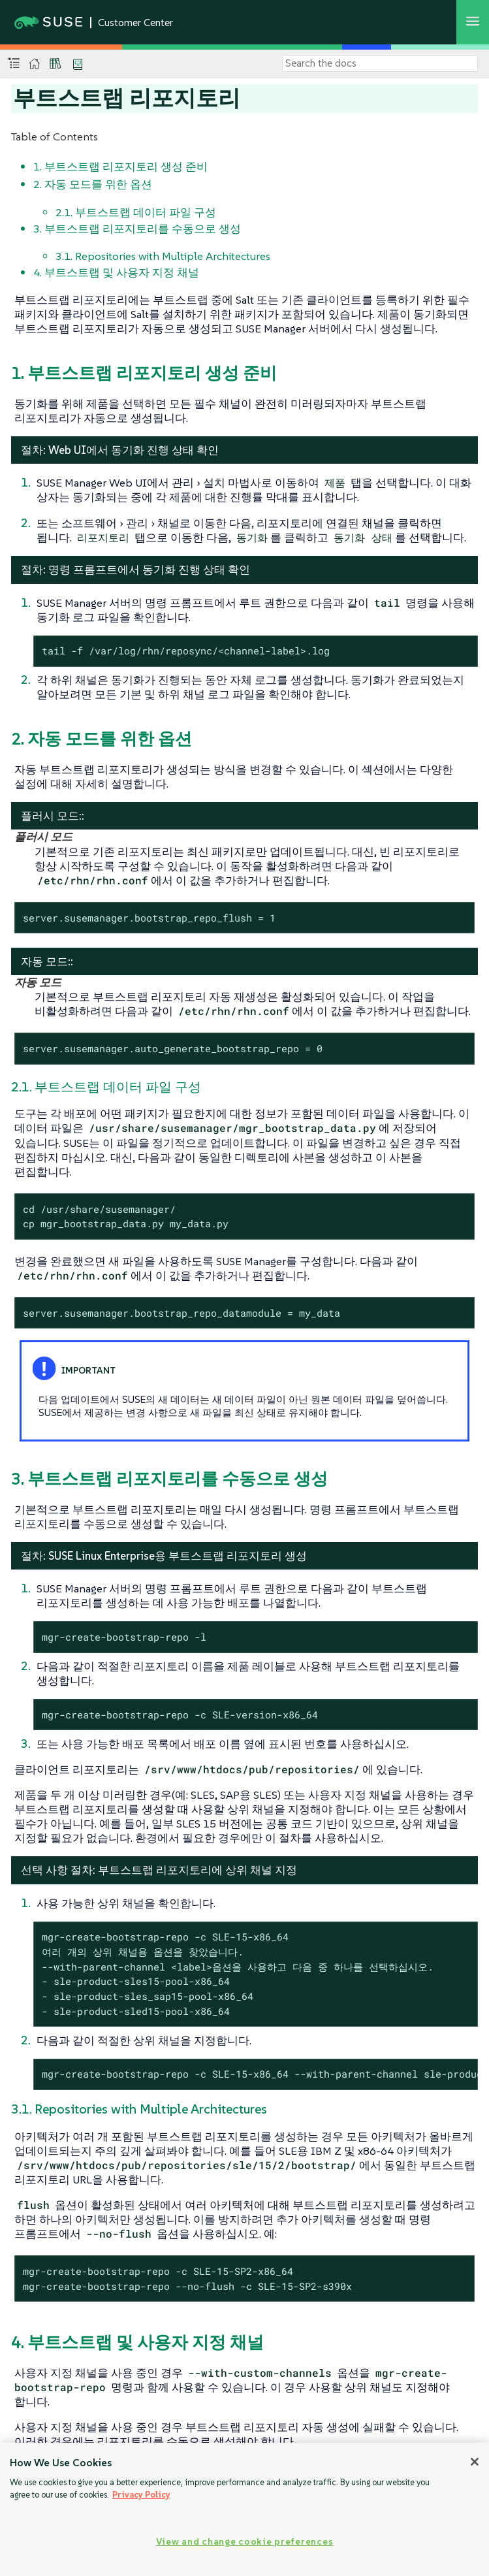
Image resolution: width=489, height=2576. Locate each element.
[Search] (380, 63)
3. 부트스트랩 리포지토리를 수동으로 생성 (137, 228)
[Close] (474, 2461)
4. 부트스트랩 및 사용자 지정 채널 (116, 272)
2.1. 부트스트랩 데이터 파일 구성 (135, 212)
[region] (244, 2509)
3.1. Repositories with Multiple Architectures (162, 256)
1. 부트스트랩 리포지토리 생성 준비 (120, 166)
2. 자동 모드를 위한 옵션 (92, 184)
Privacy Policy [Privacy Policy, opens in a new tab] (141, 2494)
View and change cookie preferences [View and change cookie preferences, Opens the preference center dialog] (244, 2541)
